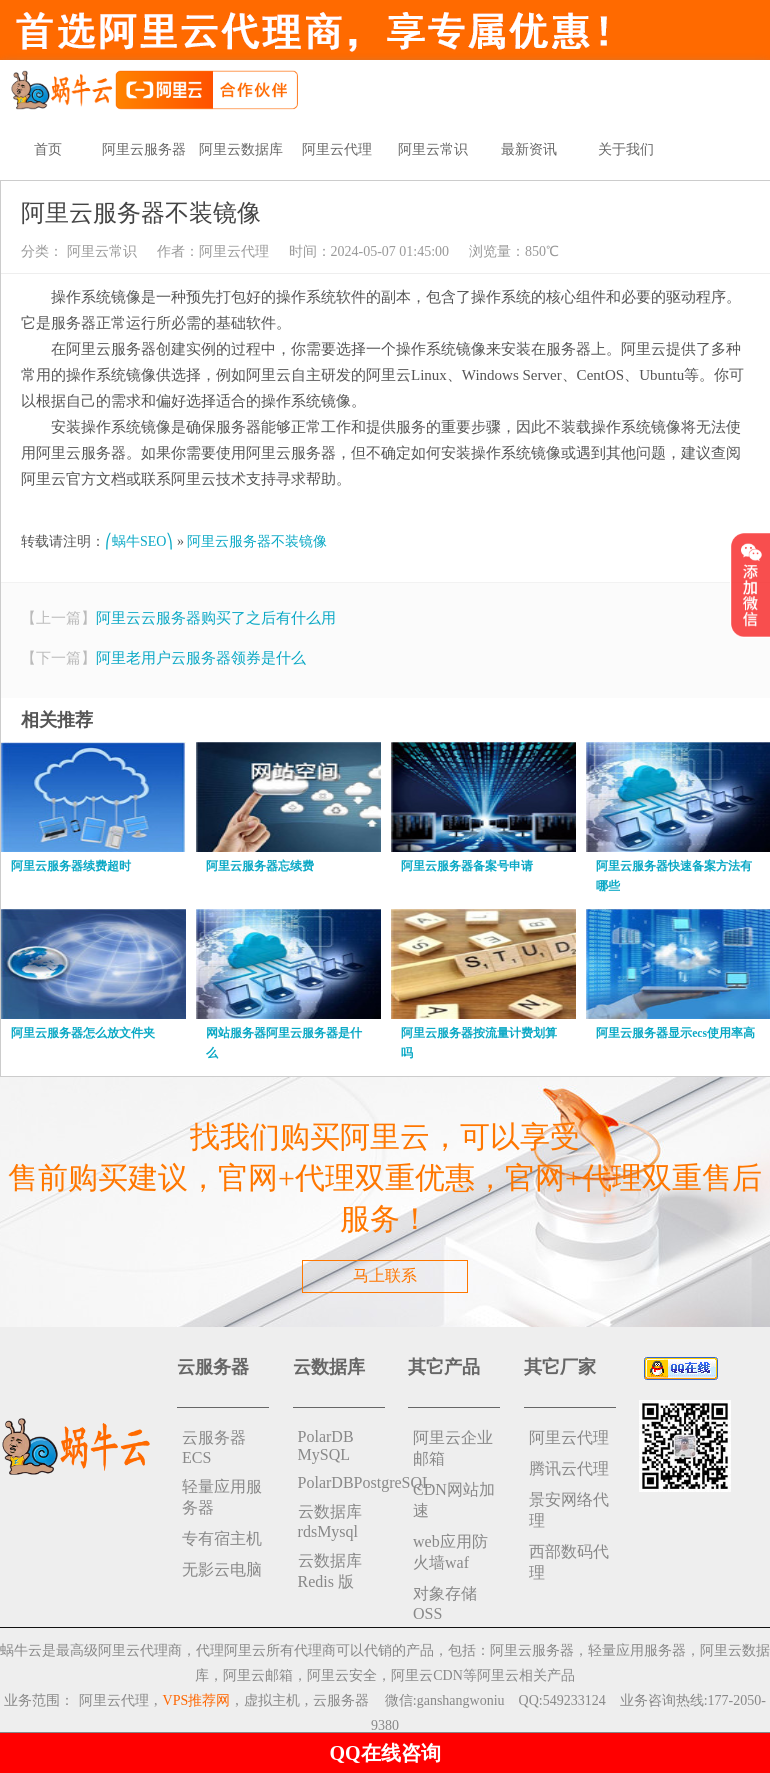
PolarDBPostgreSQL (341, 1482)
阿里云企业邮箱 (453, 1448)
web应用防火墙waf (450, 1552)
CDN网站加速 (454, 1500)
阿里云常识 (433, 149)
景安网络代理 (569, 1510)
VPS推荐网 (197, 1700)
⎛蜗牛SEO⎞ (139, 541)
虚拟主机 (272, 1700)
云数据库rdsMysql (330, 1521)
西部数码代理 (569, 1562)
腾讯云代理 (569, 1468)
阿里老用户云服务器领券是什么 (201, 658)
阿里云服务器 (144, 149)
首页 (48, 149)
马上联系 (385, 1275)
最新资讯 (529, 149)
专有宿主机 (222, 1538)
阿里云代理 (337, 149)
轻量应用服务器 (222, 1497)
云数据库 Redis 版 (330, 1571)
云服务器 (341, 1700)
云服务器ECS (214, 1447)
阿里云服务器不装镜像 (257, 541)
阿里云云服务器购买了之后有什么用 (216, 618)
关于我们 (626, 149)
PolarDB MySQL (326, 1445)
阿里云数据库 (241, 149)
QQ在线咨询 (384, 1753)
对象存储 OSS (445, 1603)
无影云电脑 (222, 1569)
